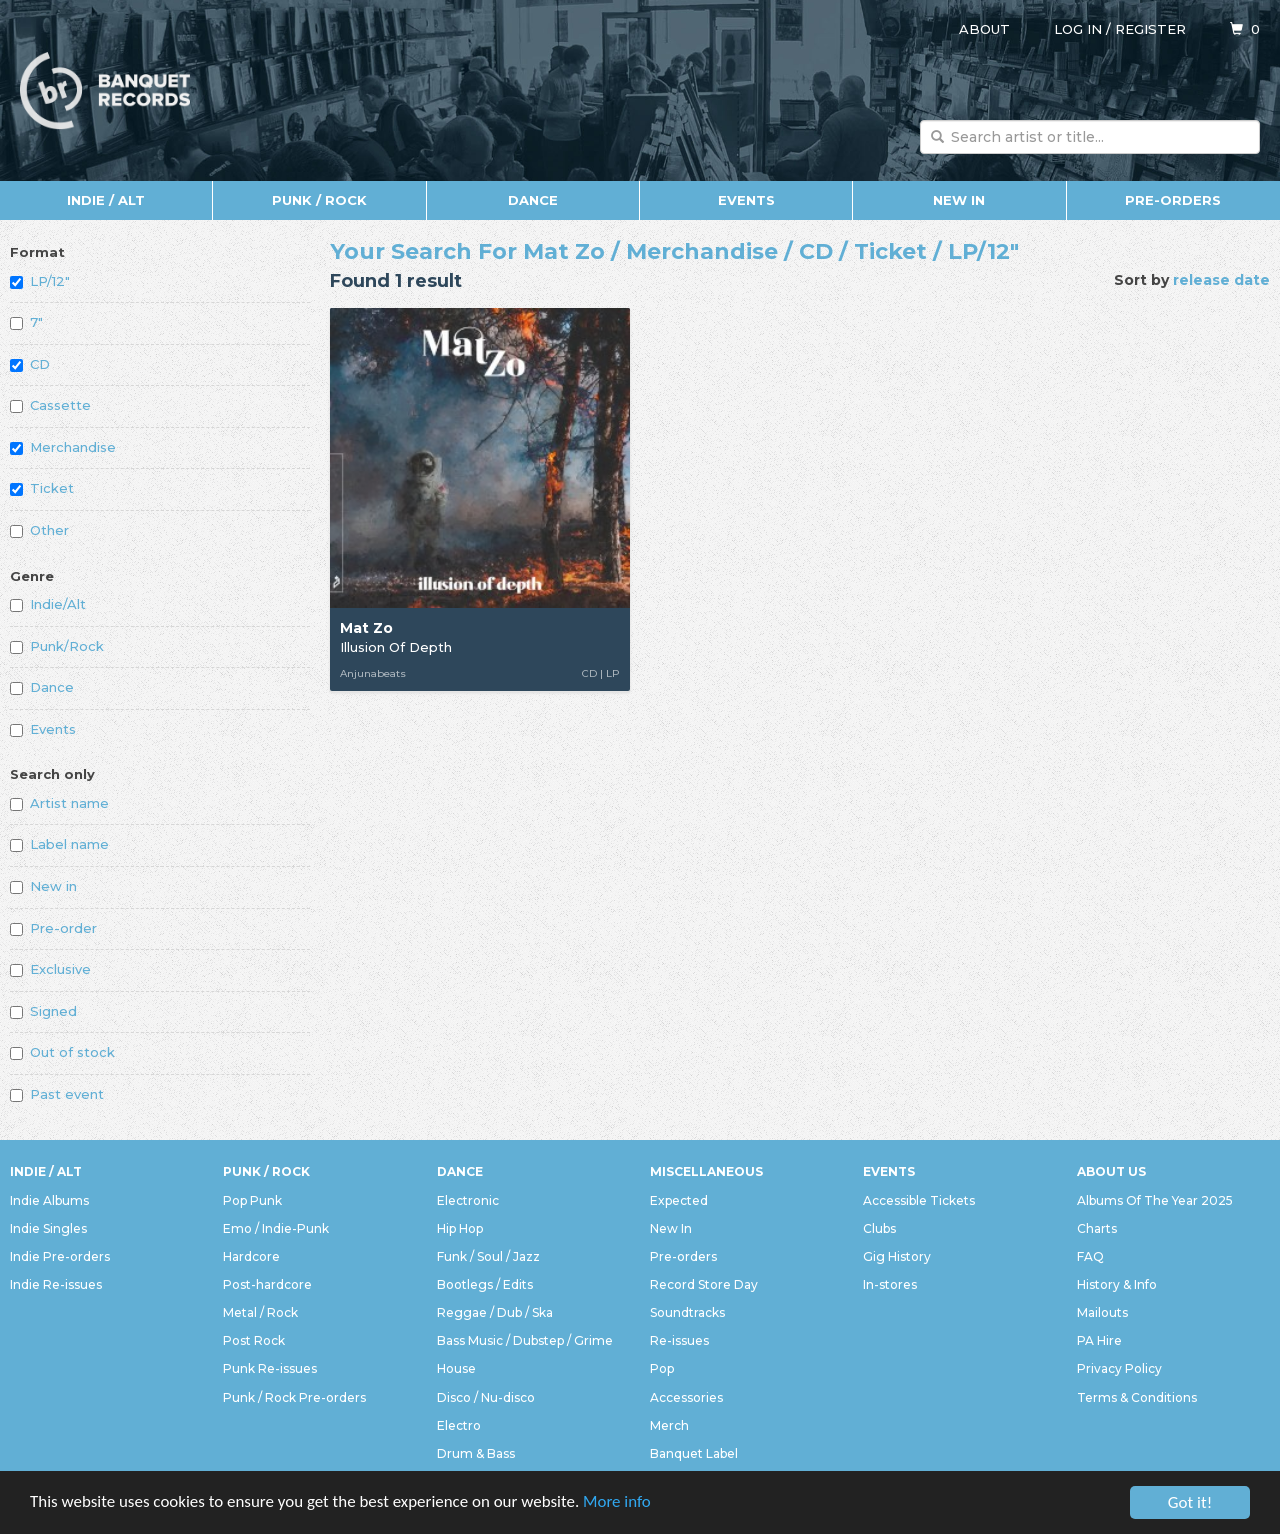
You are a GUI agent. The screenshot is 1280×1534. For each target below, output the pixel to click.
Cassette (50, 405)
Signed (43, 1011)
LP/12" (40, 281)
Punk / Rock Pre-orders (294, 1397)
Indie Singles (48, 1228)
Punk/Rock (57, 646)
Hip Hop (460, 1228)
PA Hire (1099, 1340)
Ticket (42, 488)
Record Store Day (704, 1284)
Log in (1078, 29)
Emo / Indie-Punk (276, 1228)
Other (39, 530)
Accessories (686, 1397)
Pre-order (53, 928)
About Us (1111, 1171)
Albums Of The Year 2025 (1155, 1200)
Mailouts (1102, 1312)
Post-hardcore (267, 1284)
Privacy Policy (1119, 1368)
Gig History (897, 1256)
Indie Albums (49, 1200)
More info (619, 1504)
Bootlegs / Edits (485, 1284)
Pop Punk (252, 1200)
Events (746, 200)
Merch (669, 1425)
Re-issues (679, 1340)
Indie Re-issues (56, 1284)
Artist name (59, 803)
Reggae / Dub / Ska (495, 1312)
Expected (679, 1200)
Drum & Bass (476, 1453)
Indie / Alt (106, 200)
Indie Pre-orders (60, 1256)
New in (43, 886)
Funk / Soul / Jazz (488, 1256)
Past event (57, 1094)
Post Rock (254, 1340)
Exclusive (50, 969)
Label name (59, 844)
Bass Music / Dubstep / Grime (525, 1340)
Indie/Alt (48, 604)
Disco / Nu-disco (486, 1397)
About (984, 29)
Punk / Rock (319, 200)
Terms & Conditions (1137, 1397)
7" (26, 322)
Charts (1097, 1228)
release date (1221, 280)
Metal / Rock (260, 1312)
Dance (533, 200)
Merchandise (63, 447)
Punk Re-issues (270, 1368)
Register (1150, 29)
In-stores (890, 1284)
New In (959, 200)
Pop (662, 1368)
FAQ (1090, 1256)
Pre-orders (1173, 200)
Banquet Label (694, 1453)
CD (30, 364)
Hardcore (251, 1256)
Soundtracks (687, 1312)
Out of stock (62, 1052)
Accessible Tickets (919, 1200)
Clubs (879, 1228)
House (456, 1368)
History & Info (1117, 1284)
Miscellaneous (706, 1171)
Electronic (468, 1200)
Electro (459, 1425)
